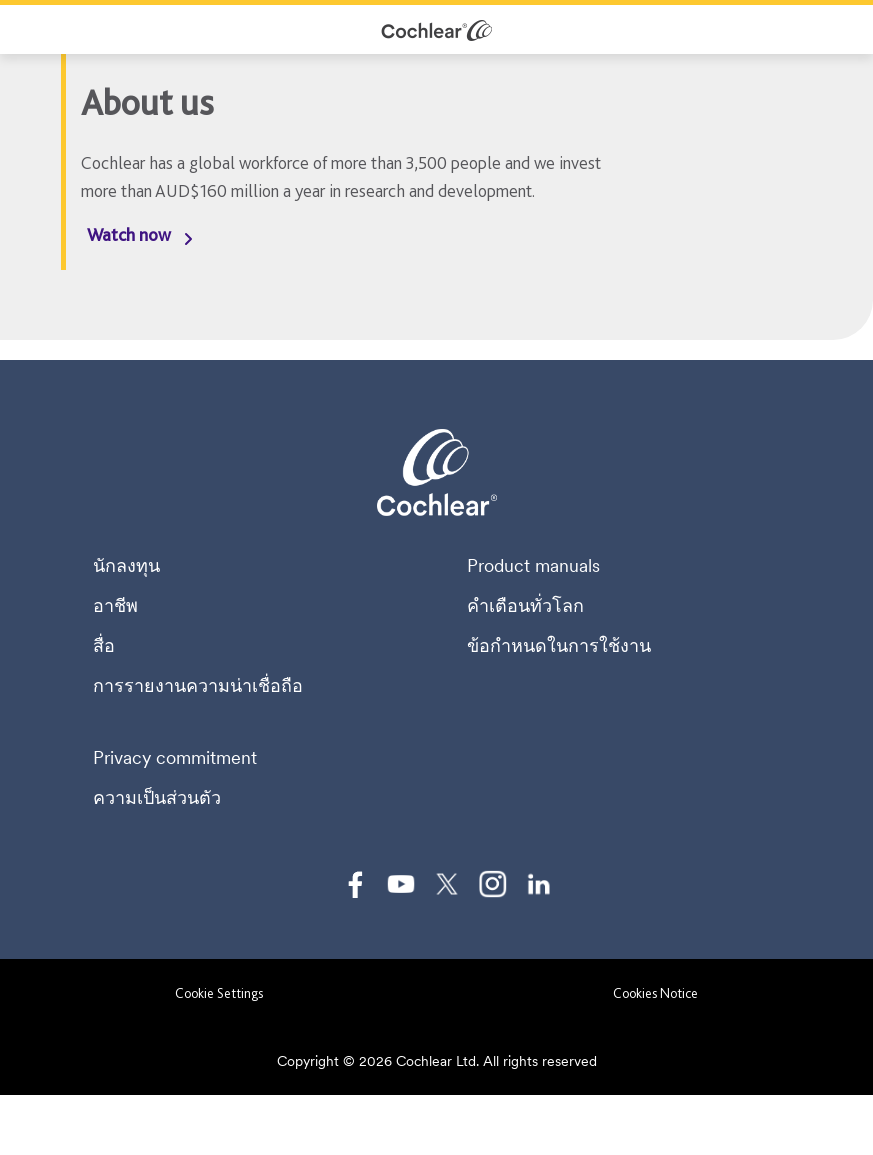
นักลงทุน (126, 566)
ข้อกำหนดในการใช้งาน (559, 646)
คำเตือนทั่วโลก (525, 606)
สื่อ (104, 646)
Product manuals (533, 566)
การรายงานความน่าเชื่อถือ (198, 686)
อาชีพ (115, 606)
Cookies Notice (655, 993)
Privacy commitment (175, 758)
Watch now (129, 234)
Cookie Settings (219, 993)
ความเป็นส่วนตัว (157, 798)
